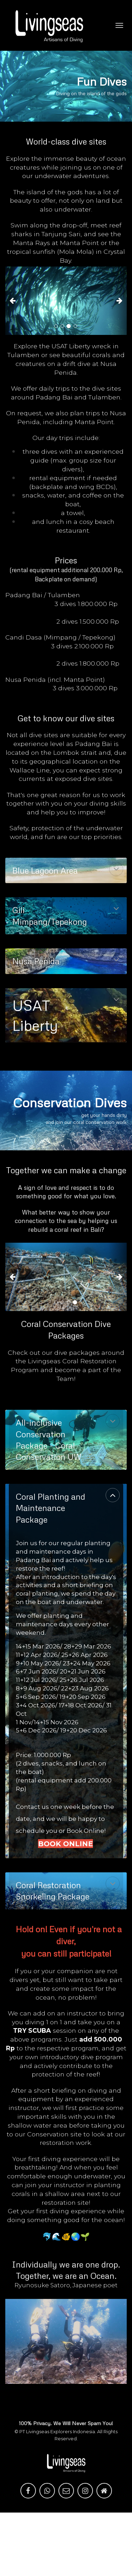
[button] (14, 301)
